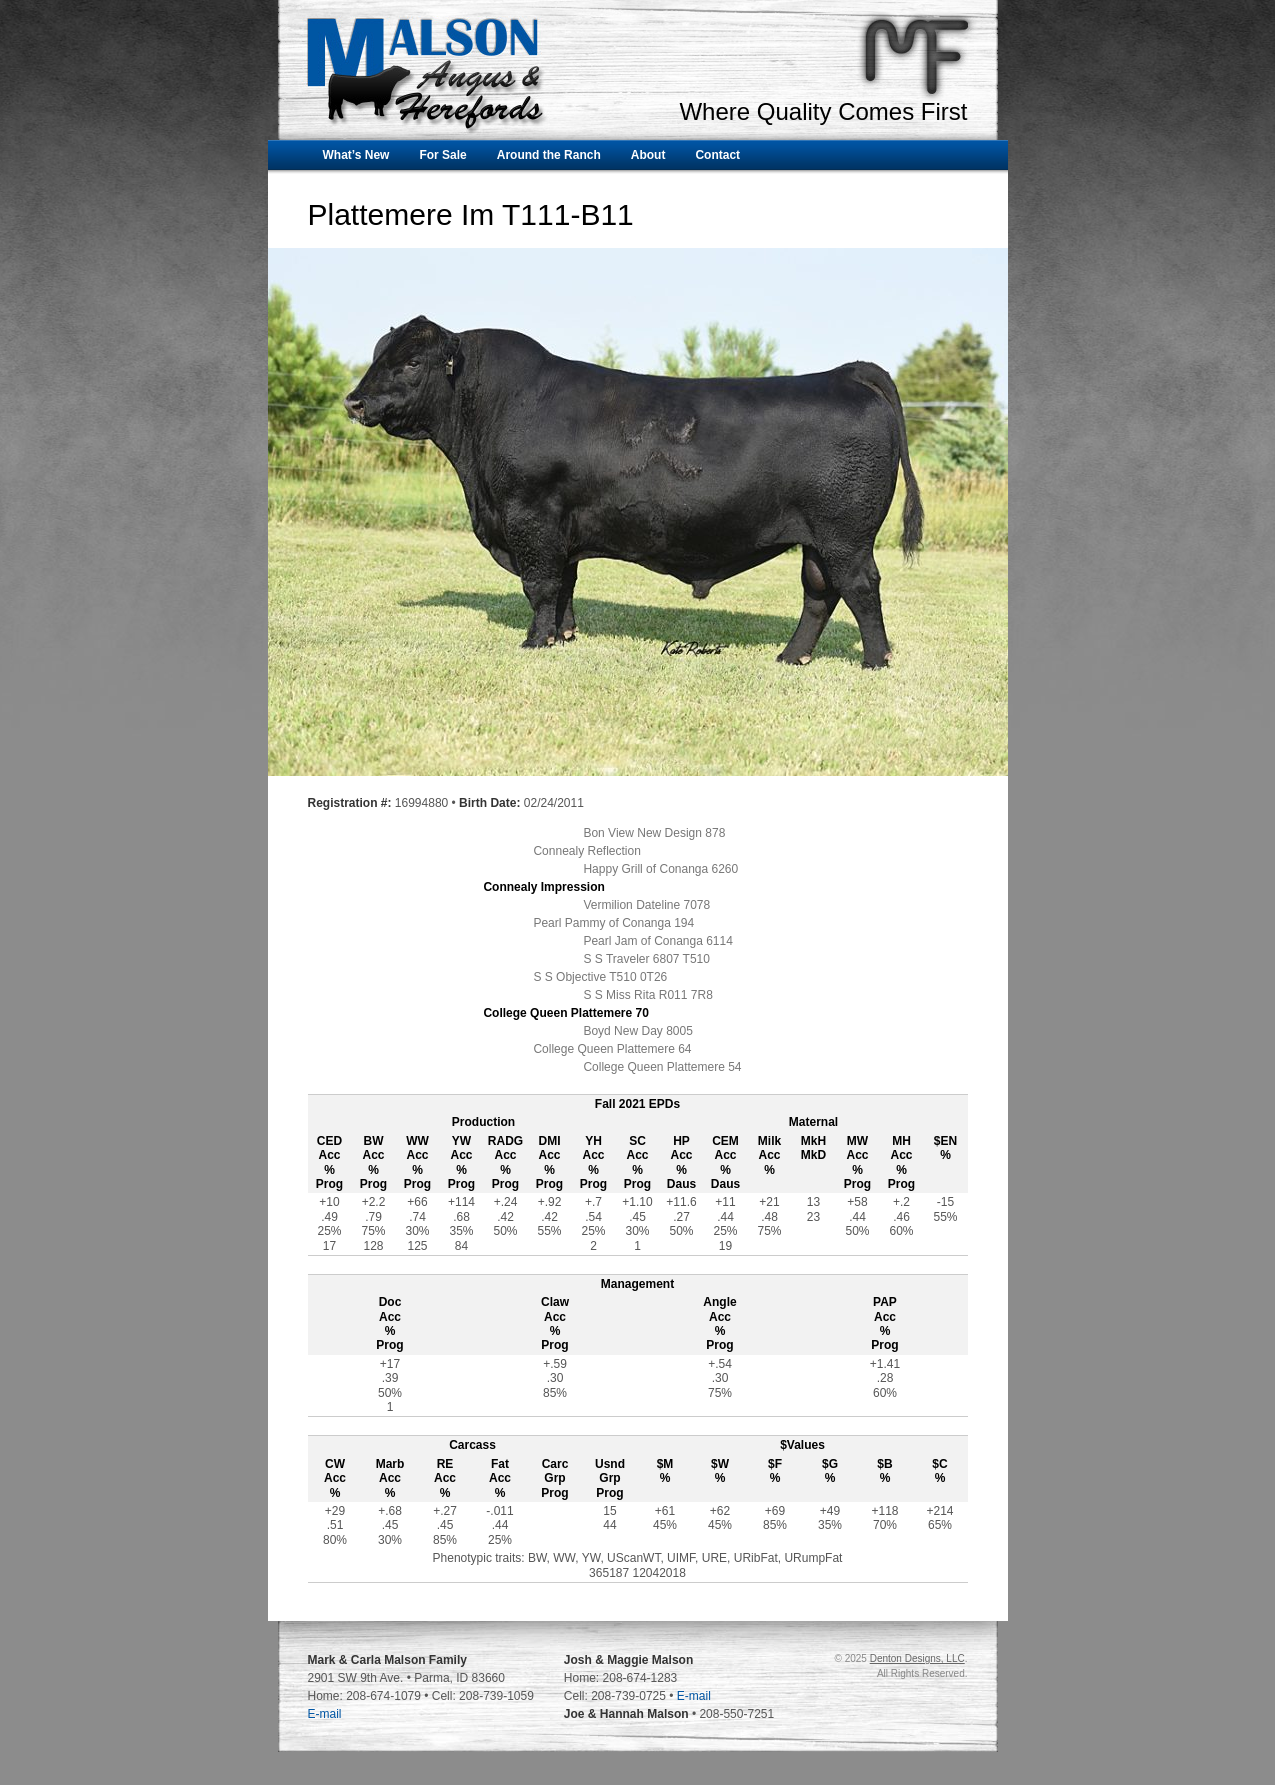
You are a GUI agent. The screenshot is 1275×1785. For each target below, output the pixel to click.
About (648, 155)
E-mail (325, 1714)
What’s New (356, 155)
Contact (717, 155)
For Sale (442, 155)
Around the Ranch (549, 155)
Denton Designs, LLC (917, 1658)
